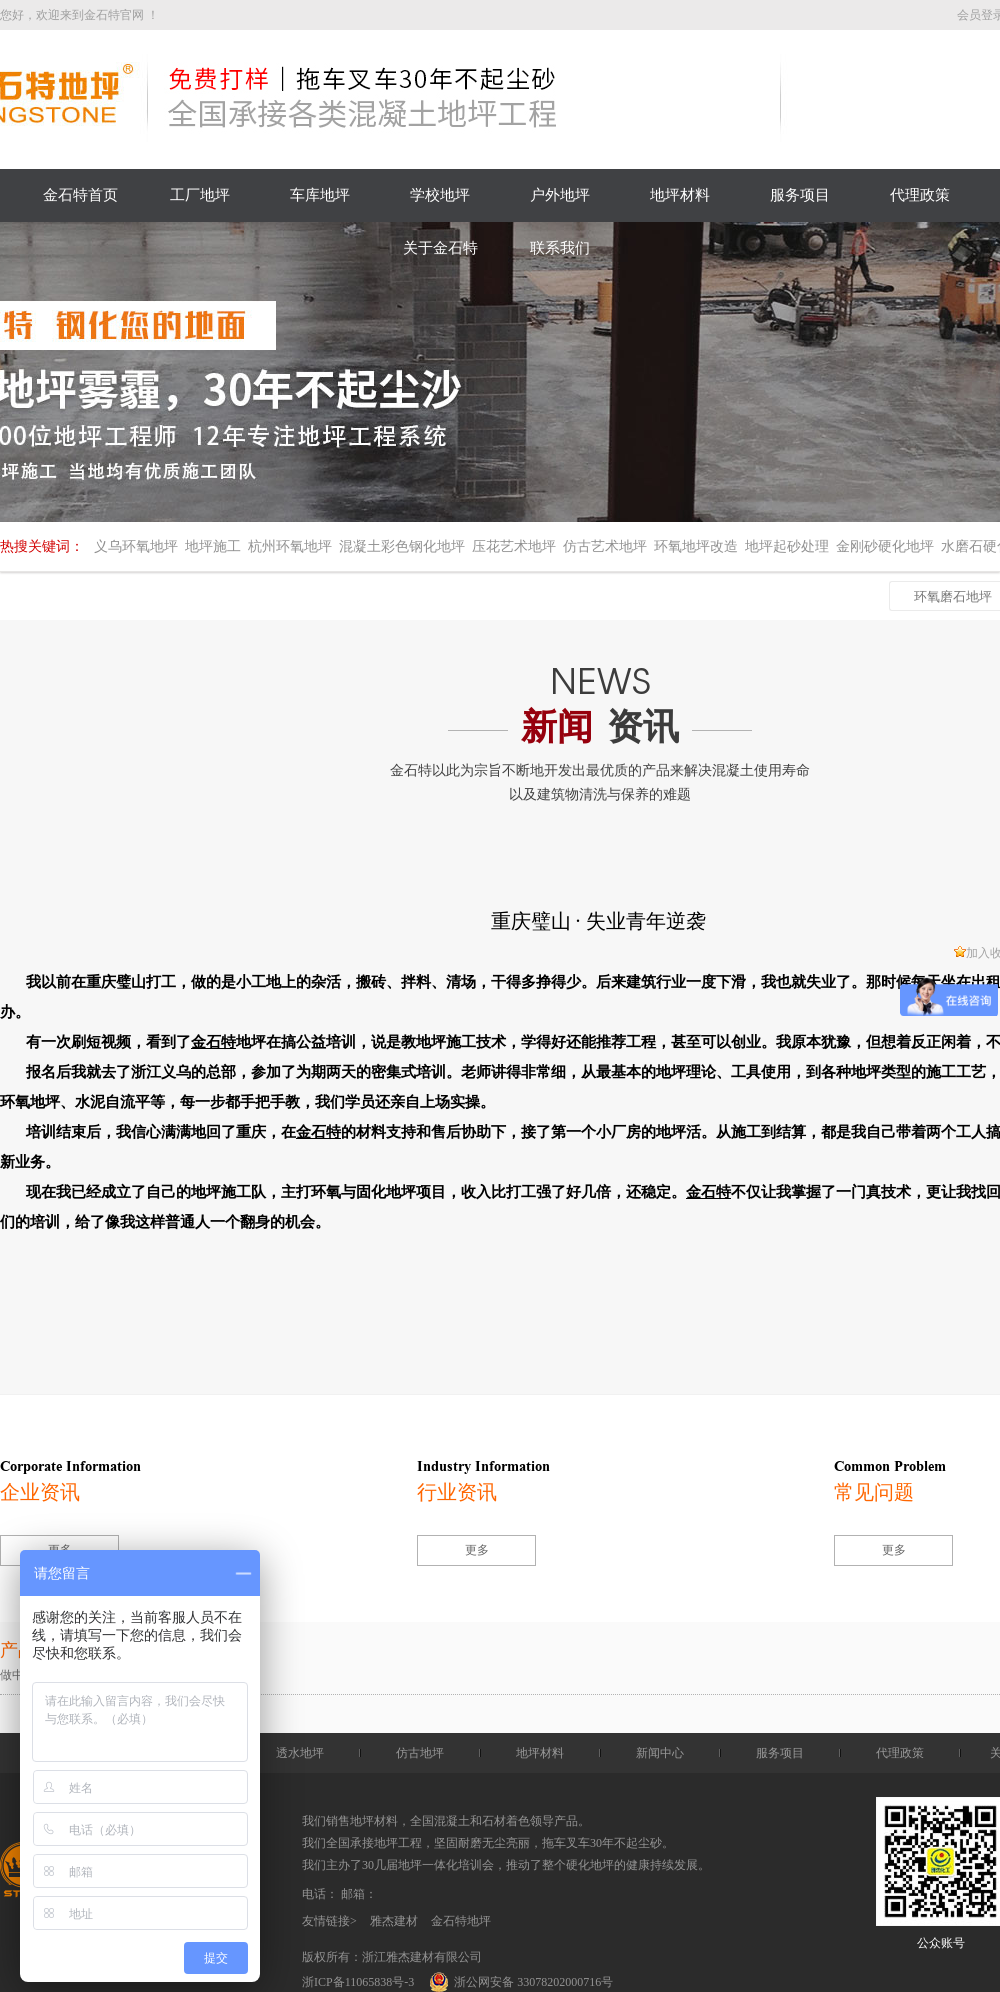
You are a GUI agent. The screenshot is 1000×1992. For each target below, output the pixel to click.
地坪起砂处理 (787, 546)
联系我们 (560, 248)
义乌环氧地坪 (136, 546)
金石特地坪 (461, 1921)
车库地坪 (320, 195)
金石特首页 (80, 195)
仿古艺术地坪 (605, 546)
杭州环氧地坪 (290, 546)
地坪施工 (213, 546)
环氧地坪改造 (696, 546)
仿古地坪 (420, 1753)
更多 (477, 1550)
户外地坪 (560, 195)
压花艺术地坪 (514, 546)
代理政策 (920, 195)
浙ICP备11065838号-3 (358, 1982)
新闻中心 (660, 1753)
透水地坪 (300, 1753)
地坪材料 (680, 195)
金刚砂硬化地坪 (885, 546)
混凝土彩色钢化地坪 (402, 546)
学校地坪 (440, 195)
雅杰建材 (394, 1921)
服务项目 (800, 195)
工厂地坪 (200, 195)
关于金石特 (440, 248)
